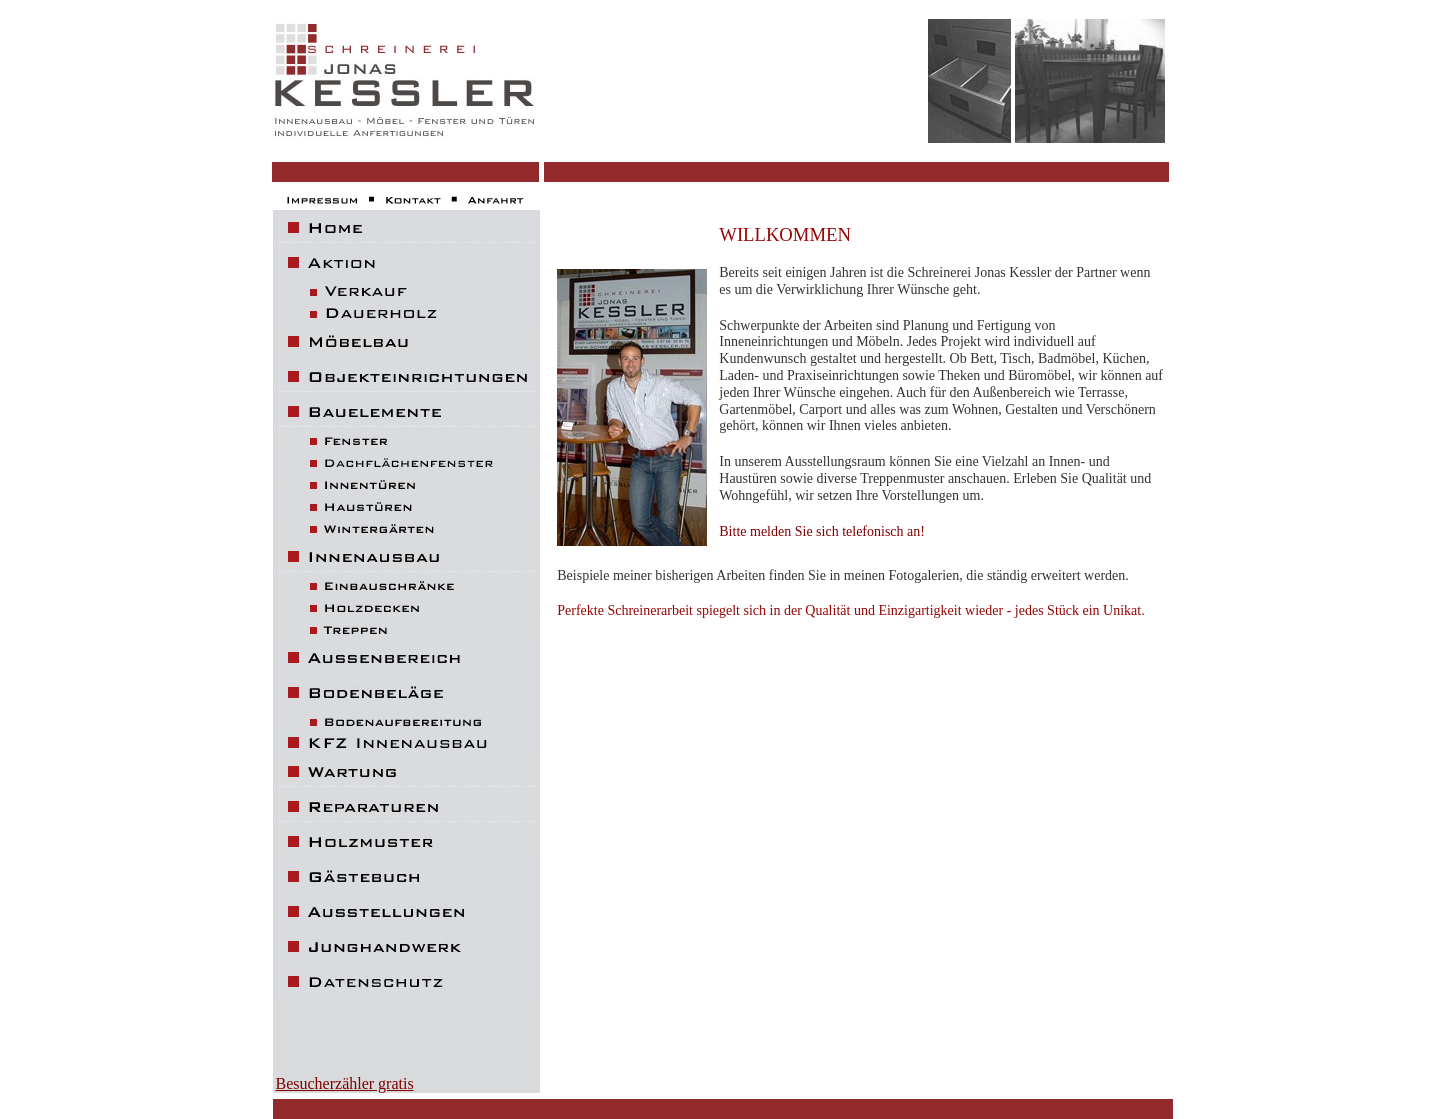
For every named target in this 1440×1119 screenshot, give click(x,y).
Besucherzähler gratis (345, 1083)
